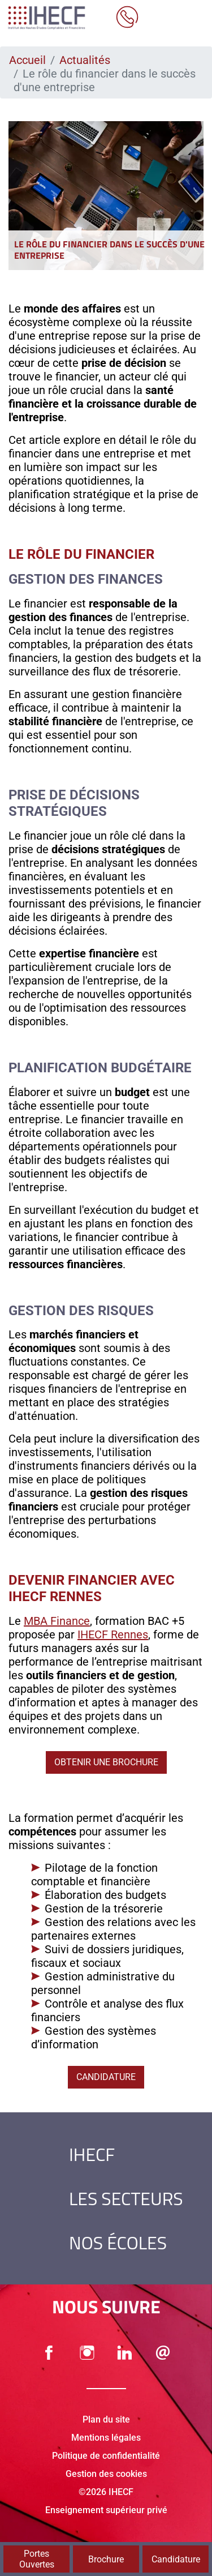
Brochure (106, 2559)
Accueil (27, 60)
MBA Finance (57, 1621)
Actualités (84, 60)
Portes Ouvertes (36, 2559)
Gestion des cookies (106, 2473)
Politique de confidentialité (106, 2455)
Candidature (106, 2077)
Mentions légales (106, 2437)
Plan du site (106, 2419)
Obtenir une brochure (106, 1762)
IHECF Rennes (112, 1634)
